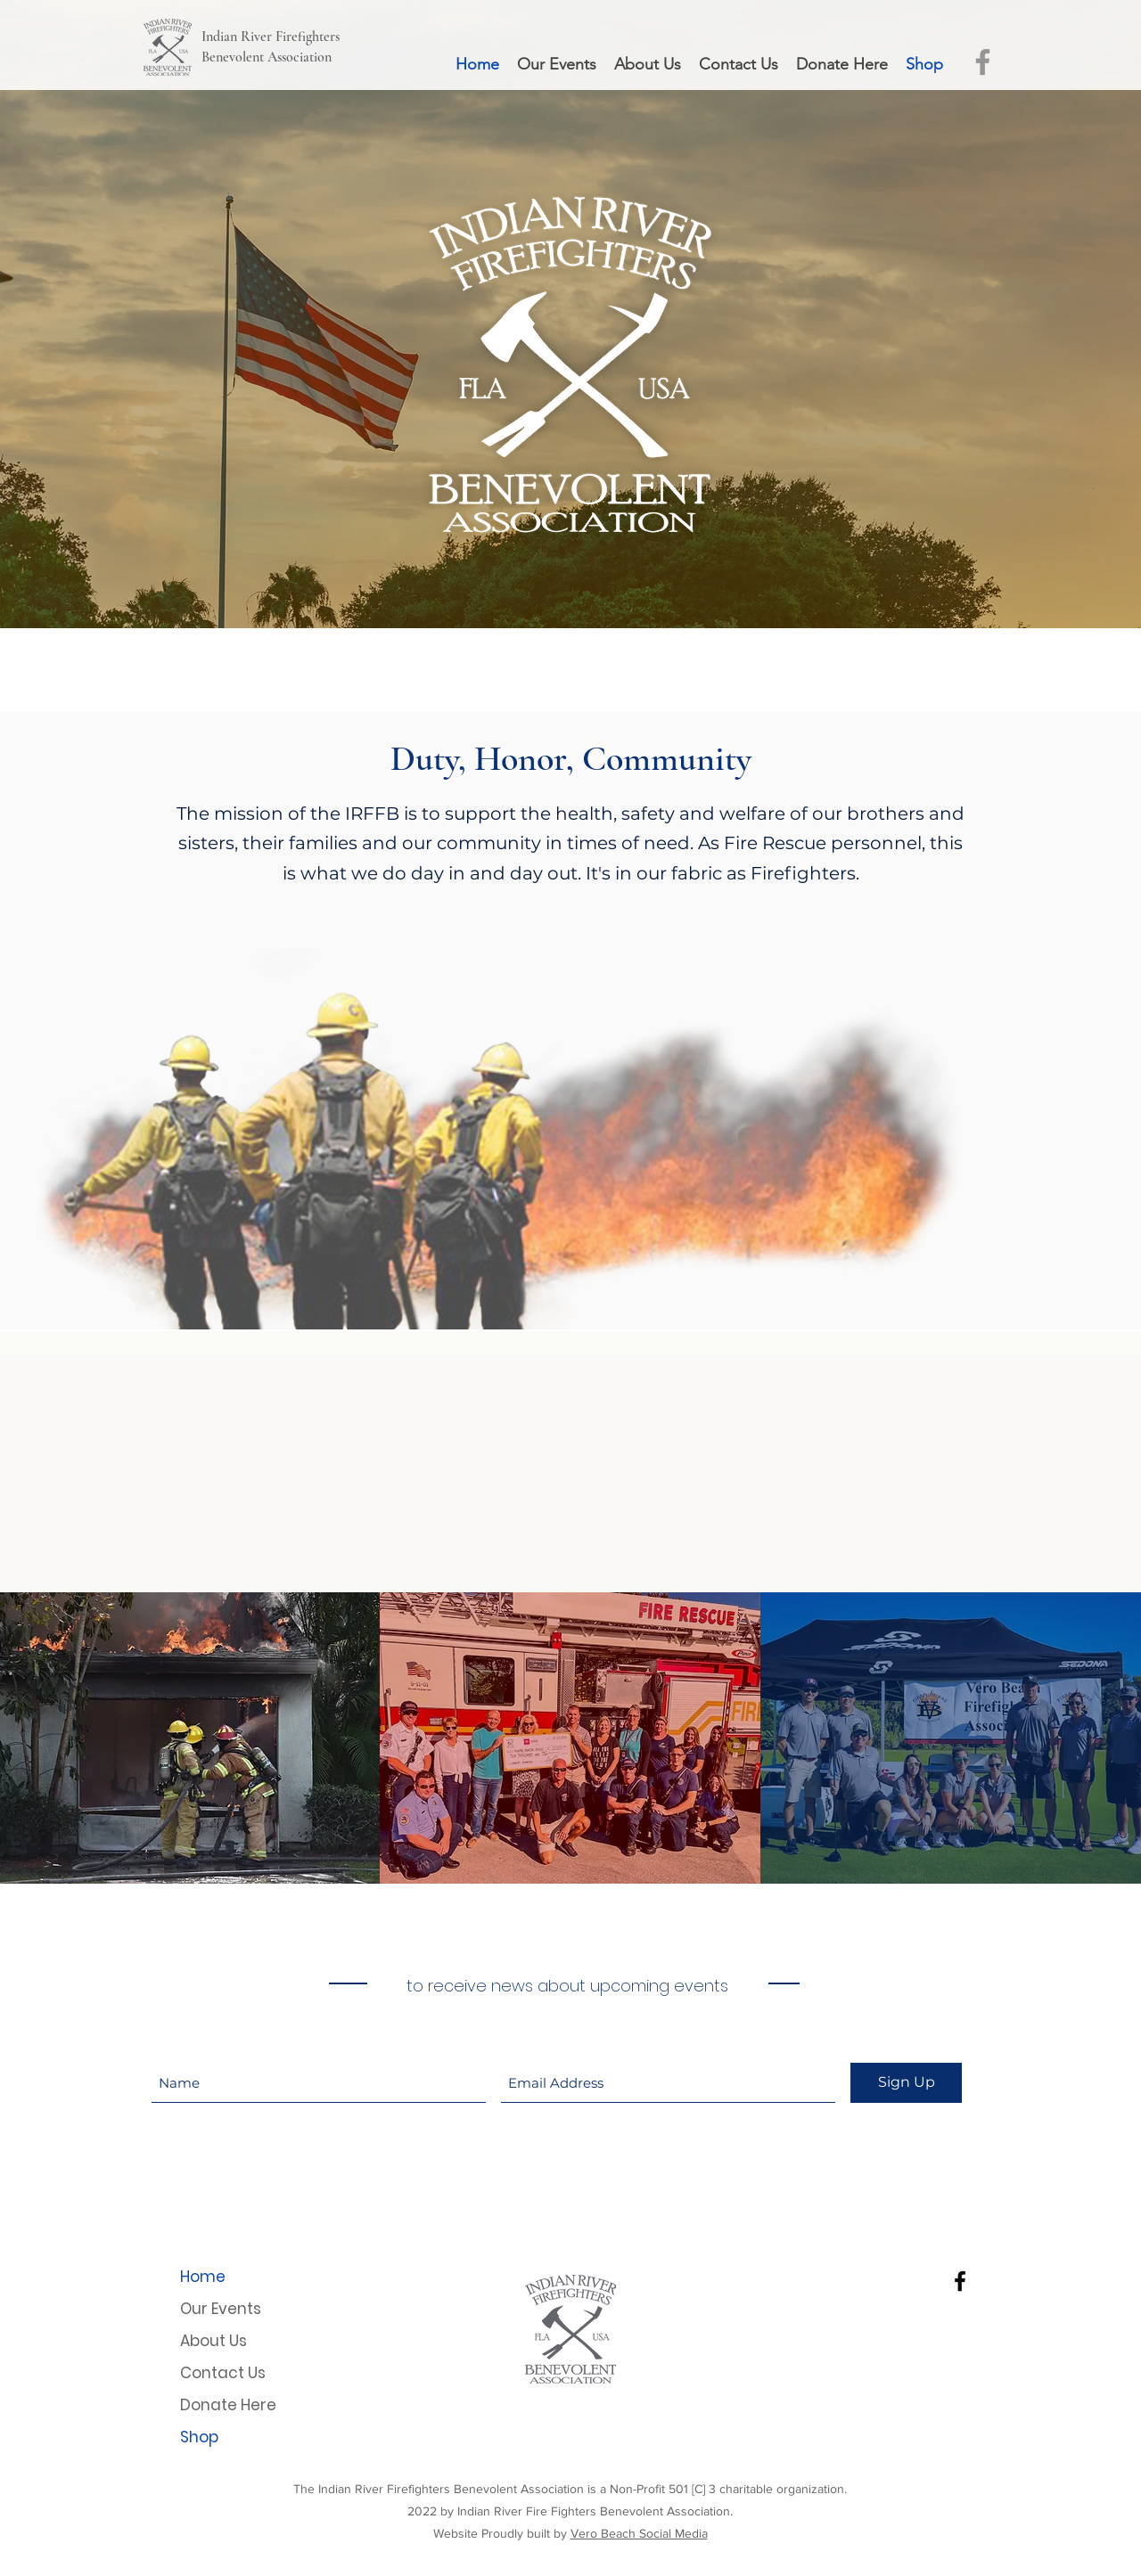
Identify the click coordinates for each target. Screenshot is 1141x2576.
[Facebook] (960, 2281)
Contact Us (223, 2373)
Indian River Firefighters (270, 36)
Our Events (220, 2308)
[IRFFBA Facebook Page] (982, 62)
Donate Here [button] (228, 2405)
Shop (199, 2437)
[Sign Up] (906, 2083)
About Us (213, 2340)
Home (203, 2276)
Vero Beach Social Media (639, 2533)
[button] (842, 64)
